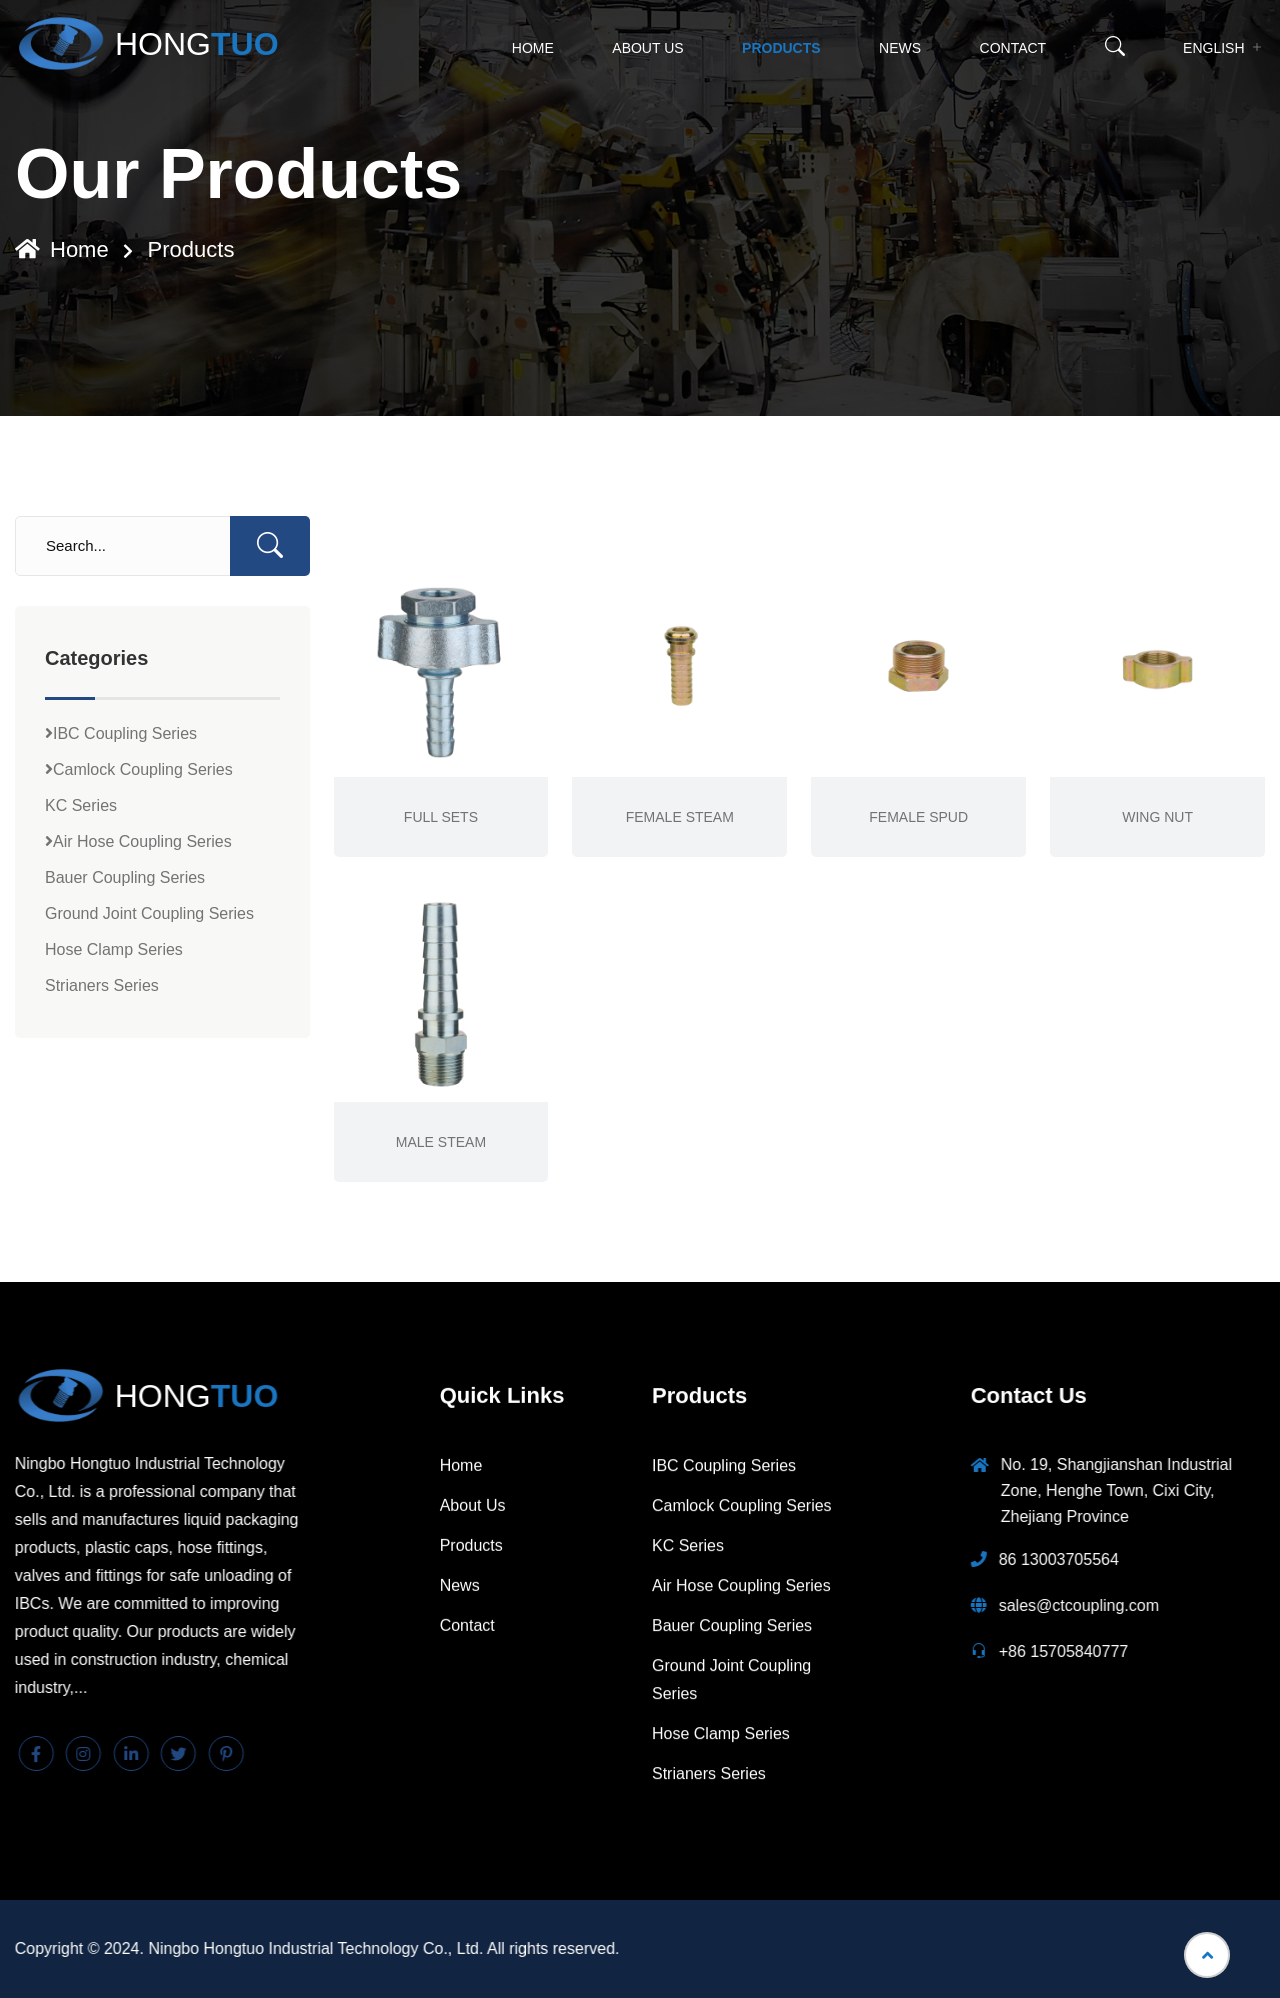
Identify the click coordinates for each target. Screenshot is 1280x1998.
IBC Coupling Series (121, 733)
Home (533, 48)
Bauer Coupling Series (125, 877)
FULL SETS (441, 817)
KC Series (81, 805)
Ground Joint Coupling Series (149, 913)
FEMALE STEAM (680, 817)
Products (781, 48)
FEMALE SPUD (918, 817)
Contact (1013, 48)
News (900, 48)
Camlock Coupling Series (139, 769)
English (1213, 48)
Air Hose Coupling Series (138, 841)
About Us (647, 48)
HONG (147, 44)
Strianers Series (102, 985)
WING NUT (1157, 817)
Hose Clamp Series (114, 949)
